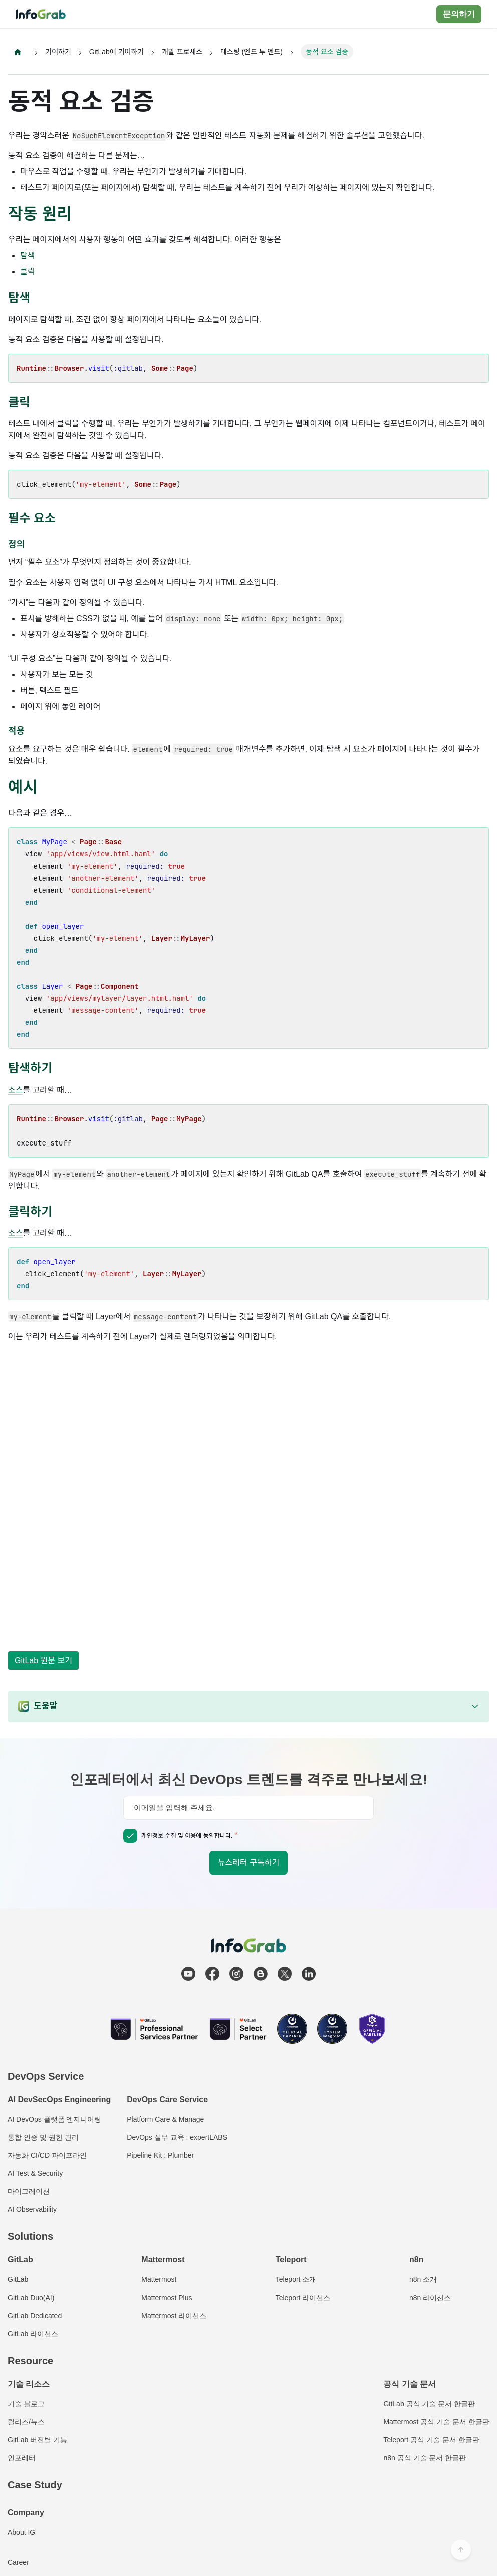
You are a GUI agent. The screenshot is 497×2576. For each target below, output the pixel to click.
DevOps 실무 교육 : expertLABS (177, 2137)
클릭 (27, 272)
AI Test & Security (35, 2173)
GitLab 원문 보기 (43, 1660)
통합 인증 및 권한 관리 (43, 2137)
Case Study (35, 2484)
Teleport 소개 (296, 2279)
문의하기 (459, 14)
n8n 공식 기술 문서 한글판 (424, 2458)
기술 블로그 (26, 2404)
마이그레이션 (29, 2191)
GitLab (18, 2279)
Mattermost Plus (166, 2298)
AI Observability (32, 2209)
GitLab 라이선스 (33, 2334)
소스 (15, 1090)
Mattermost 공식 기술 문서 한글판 (436, 2422)
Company (26, 2512)
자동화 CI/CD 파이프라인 (47, 2155)
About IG (21, 2532)
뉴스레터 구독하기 (248, 1862)
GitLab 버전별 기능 (37, 2440)
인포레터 (22, 2458)
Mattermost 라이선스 (173, 2316)
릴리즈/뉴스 (26, 2422)
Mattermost (158, 2279)
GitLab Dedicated (35, 2316)
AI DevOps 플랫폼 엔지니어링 (54, 2119)
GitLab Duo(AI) (31, 2298)
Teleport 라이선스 (303, 2298)
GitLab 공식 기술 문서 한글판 (429, 2404)
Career (18, 2562)
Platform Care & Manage (165, 2119)
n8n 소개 (423, 2279)
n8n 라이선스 (430, 2298)
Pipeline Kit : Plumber (160, 2155)
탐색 (27, 256)
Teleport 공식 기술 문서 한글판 (431, 2440)
